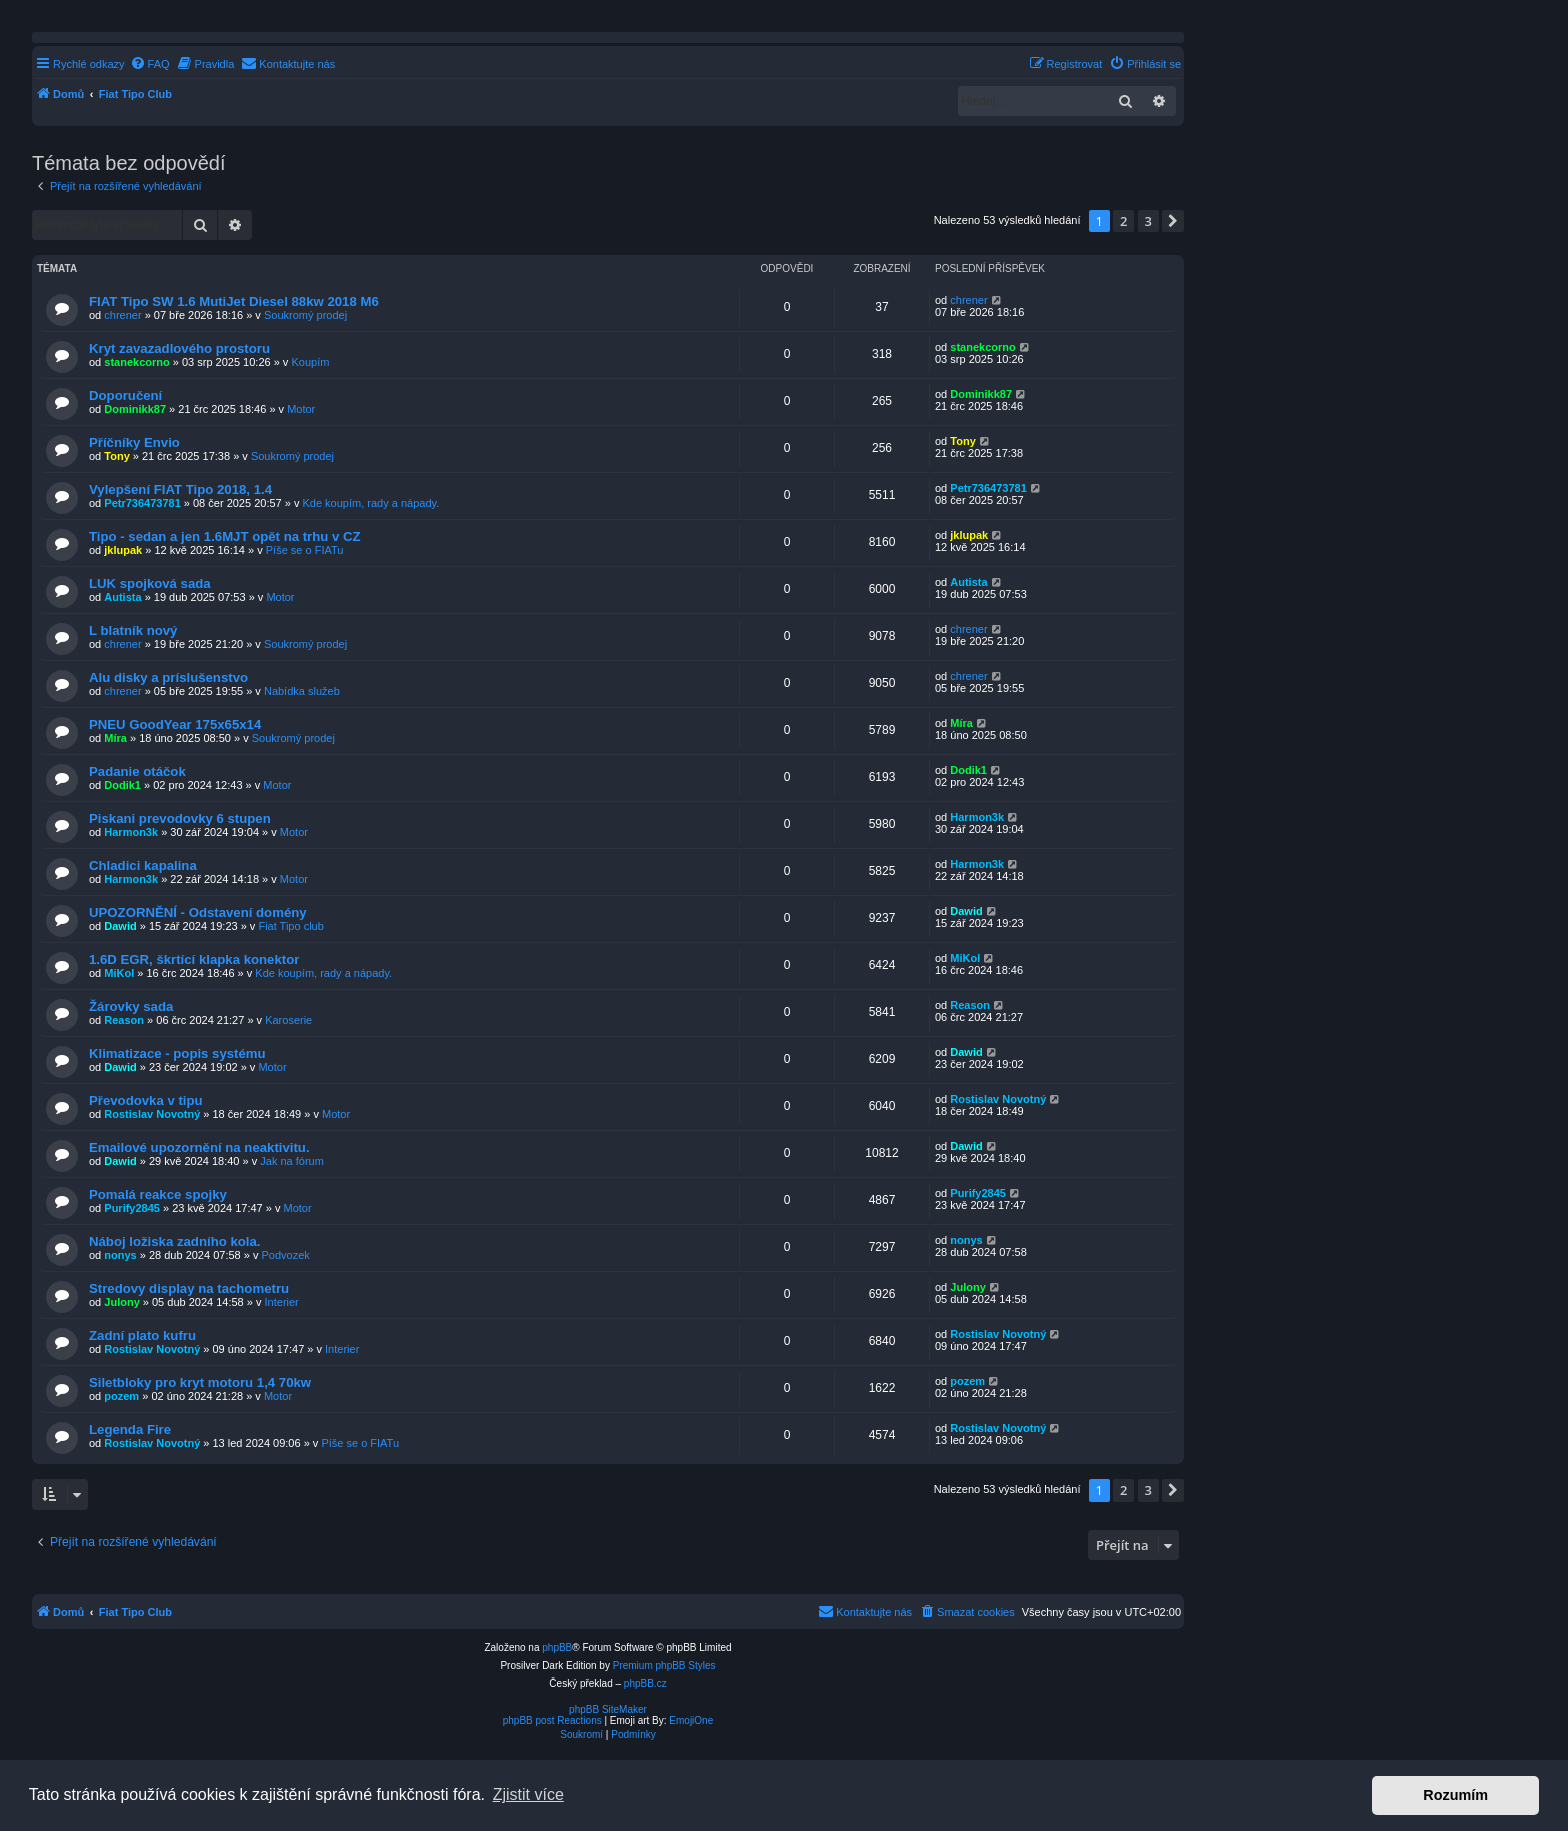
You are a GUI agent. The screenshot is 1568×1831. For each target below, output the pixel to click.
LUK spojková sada (150, 583)
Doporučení (125, 395)
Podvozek (286, 1255)
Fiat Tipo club (290, 926)
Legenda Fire (130, 1429)
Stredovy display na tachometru (189, 1288)
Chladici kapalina (143, 865)
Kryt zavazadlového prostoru (179, 348)
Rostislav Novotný (152, 1114)
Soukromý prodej (305, 315)
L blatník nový (133, 630)
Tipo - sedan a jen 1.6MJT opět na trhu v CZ (225, 536)
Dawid (120, 926)
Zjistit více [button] (528, 1794)
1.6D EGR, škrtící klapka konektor (194, 959)
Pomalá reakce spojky (158, 1194)
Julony (121, 1302)
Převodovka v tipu (146, 1100)
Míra (115, 738)
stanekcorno (136, 362)
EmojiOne (691, 1720)
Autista (122, 597)
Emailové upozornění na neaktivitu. (199, 1147)
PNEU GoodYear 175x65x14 (175, 724)
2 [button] (1123, 221)
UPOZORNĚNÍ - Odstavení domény (198, 912)
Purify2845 (132, 1208)
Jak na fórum (292, 1161)
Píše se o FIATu (305, 550)
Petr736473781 (142, 503)
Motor (301, 409)
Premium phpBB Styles (664, 1665)
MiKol (119, 973)
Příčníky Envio (134, 442)
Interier (282, 1302)
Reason (124, 1020)
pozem (121, 1396)
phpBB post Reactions (552, 1720)
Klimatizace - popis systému (177, 1053)
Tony (116, 456)
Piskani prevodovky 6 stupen (180, 818)
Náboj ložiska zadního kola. (174, 1241)
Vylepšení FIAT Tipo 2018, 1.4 (180, 489)
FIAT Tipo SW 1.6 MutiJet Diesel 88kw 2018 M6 (234, 301)
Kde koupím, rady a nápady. (370, 503)
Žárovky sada (131, 1006)
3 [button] (1148, 221)
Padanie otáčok (137, 771)
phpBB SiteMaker (608, 1709)
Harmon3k (131, 832)
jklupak (123, 550)
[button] (1173, 221)
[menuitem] (150, 64)
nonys (120, 1255)
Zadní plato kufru (142, 1335)
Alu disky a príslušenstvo (168, 677)
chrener (122, 315)
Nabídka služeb (302, 691)
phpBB (557, 1647)
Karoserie (288, 1020)
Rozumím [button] (1455, 1795)
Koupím (310, 362)
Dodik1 (122, 785)
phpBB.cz (645, 1683)
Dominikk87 (135, 409)
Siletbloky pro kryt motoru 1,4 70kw (200, 1382)
